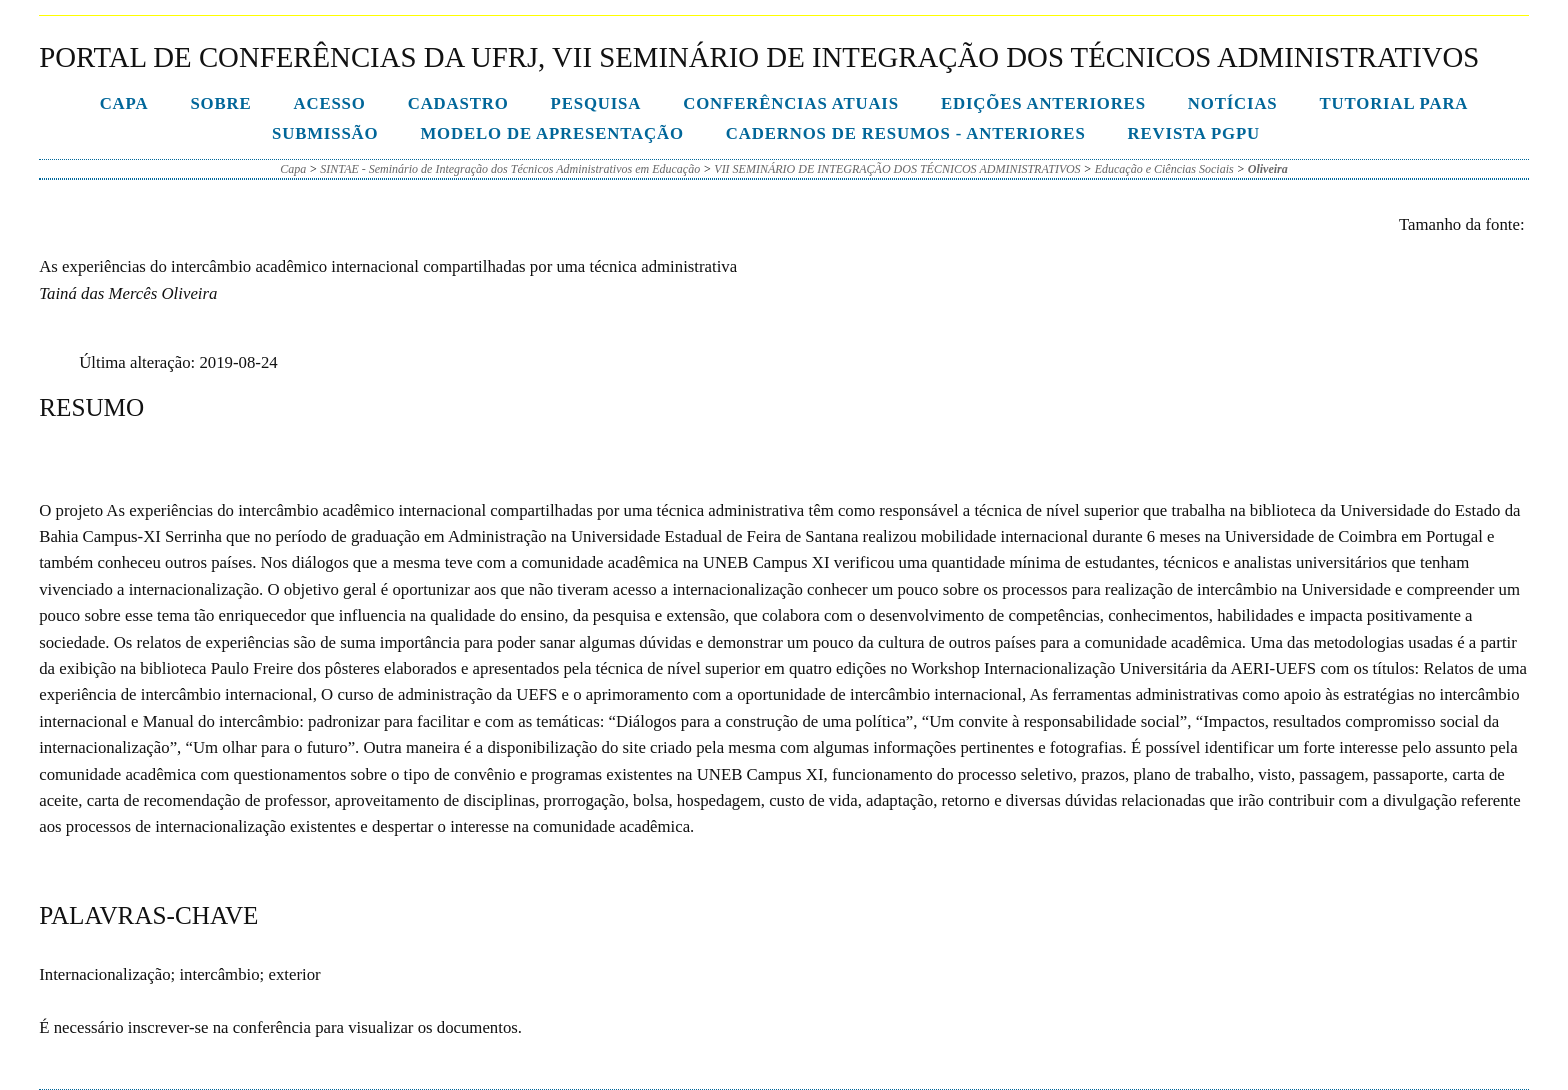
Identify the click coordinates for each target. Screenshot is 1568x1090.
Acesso (329, 103)
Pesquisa (596, 103)
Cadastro (458, 103)
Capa (124, 103)
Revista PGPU (1194, 133)
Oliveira (1268, 169)
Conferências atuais (791, 103)
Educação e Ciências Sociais (1164, 169)
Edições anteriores (1043, 103)
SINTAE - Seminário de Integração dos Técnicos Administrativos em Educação (510, 169)
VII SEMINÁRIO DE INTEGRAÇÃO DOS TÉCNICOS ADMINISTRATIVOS (897, 169)
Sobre (220, 103)
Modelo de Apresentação (551, 133)
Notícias (1233, 103)
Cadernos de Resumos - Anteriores (906, 133)
